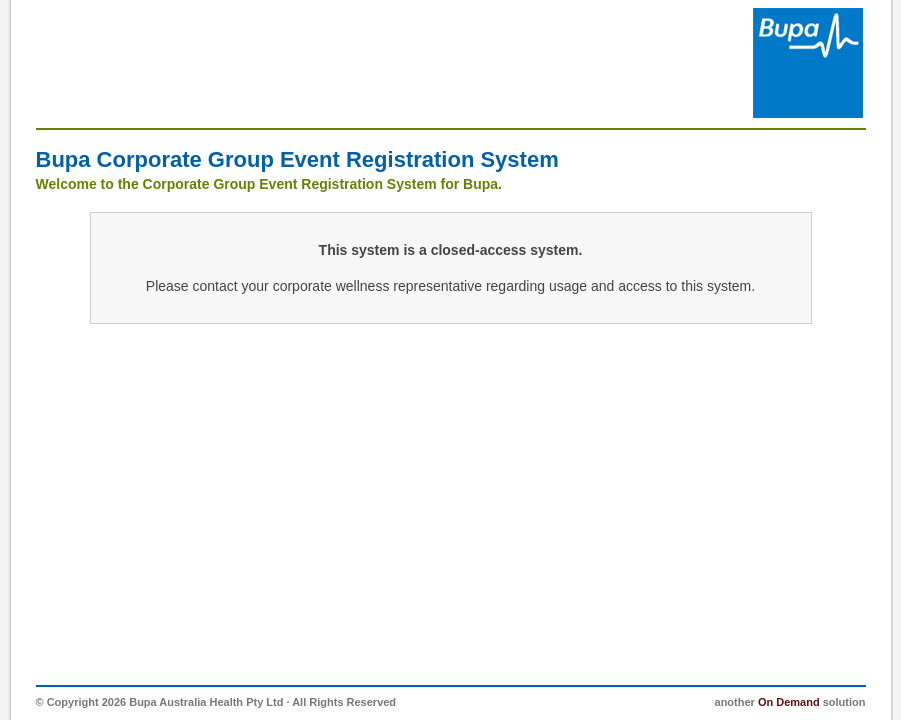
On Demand (789, 702)
